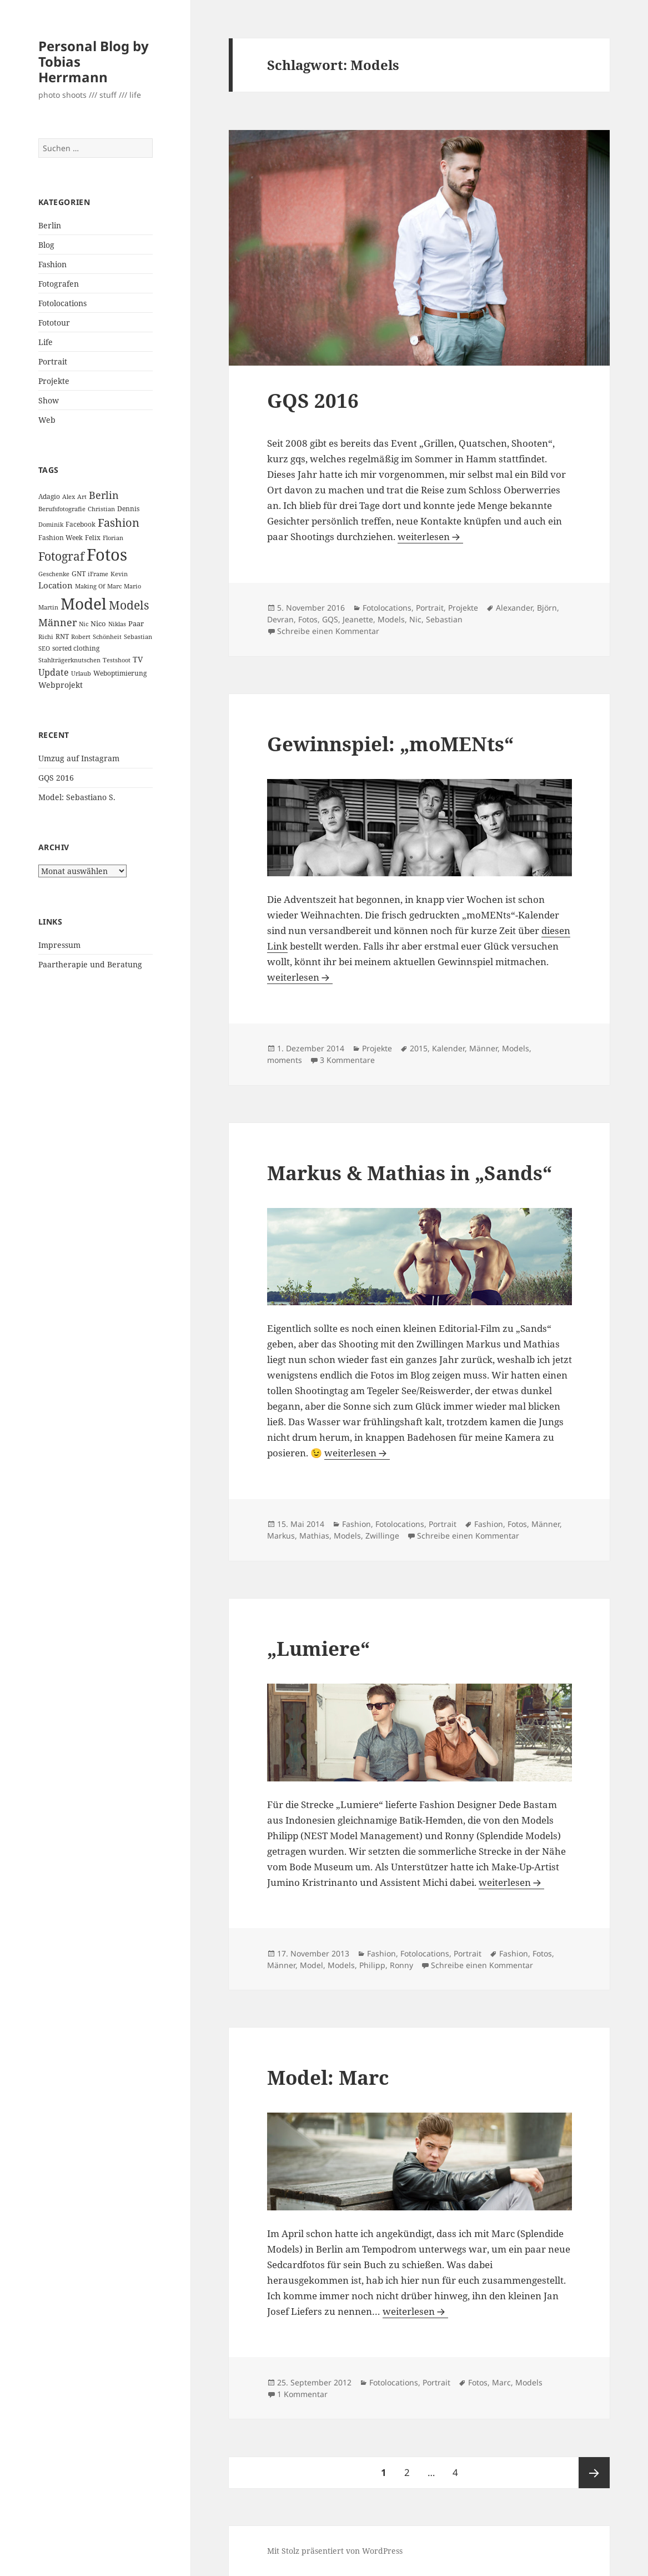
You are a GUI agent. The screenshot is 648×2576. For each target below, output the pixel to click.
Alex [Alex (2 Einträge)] (68, 497)
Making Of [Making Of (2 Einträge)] (90, 586)
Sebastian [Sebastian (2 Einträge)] (138, 637)
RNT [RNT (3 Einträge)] (62, 636)
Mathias (314, 1535)
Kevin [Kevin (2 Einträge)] (119, 574)
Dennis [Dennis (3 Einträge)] (128, 508)
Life (45, 342)
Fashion (52, 264)
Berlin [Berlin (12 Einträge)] (104, 495)
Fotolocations (62, 303)
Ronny (401, 1965)
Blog (46, 244)
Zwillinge (382, 1535)
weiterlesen (424, 536)
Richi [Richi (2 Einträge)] (45, 637)
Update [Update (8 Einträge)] (53, 672)
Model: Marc (328, 2077)
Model (311, 1965)
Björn (547, 607)
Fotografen (58, 283)
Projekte (53, 381)
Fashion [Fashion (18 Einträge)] (118, 522)
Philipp (372, 1965)
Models (391, 619)
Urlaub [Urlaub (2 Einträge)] (81, 673)
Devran (280, 619)
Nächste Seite (594, 2472)
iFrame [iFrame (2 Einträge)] (98, 574)
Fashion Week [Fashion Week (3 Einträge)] (60, 537)
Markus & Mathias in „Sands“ (409, 1173)
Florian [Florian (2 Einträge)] (113, 538)
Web (47, 420)
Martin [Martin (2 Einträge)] (48, 607)
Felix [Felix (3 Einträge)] (93, 537)
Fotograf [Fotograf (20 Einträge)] (61, 556)
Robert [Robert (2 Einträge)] (81, 637)
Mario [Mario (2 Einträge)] (132, 586)
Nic (415, 619)
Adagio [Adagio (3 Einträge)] (49, 496)
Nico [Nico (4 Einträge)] (98, 623)
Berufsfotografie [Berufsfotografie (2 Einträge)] (62, 509)
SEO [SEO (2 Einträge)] (44, 648)
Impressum (59, 945)
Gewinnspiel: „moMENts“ (390, 744)
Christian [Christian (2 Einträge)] (101, 509)
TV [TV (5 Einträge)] (138, 659)
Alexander (514, 607)
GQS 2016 (56, 777)
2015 (419, 1048)
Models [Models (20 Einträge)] (129, 605)
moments (284, 1060)
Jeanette (358, 619)
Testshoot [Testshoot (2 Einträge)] (116, 660)
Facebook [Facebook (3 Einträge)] (81, 524)
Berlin (49, 225)
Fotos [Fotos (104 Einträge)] (107, 554)
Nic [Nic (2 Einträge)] (83, 624)
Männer (483, 1048)
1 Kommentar (302, 2394)
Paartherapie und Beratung (90, 964)
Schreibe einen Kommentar (328, 631)
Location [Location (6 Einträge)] (55, 585)
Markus (281, 1535)
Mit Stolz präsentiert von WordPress (335, 2550)
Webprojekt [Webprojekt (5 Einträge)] (60, 685)
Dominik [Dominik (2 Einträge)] (50, 524)
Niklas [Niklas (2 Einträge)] (117, 624)
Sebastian (444, 619)
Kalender (448, 1048)
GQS (330, 619)
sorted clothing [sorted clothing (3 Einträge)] (75, 648)
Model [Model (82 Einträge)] (84, 603)
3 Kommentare (347, 1060)
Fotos (308, 619)
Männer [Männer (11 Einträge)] (57, 622)
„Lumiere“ (318, 1648)
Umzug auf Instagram (78, 758)
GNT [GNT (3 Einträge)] (79, 573)
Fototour (54, 322)
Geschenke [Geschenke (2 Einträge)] (53, 574)
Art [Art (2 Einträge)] (82, 497)
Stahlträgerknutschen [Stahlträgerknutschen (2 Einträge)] (69, 660)
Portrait (52, 361)
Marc (501, 2382)
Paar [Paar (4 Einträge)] (136, 623)
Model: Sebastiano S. (76, 797)
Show (48, 400)
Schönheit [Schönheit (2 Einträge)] (107, 637)
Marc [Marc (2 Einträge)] (114, 586)
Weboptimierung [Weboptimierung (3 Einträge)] (120, 673)
